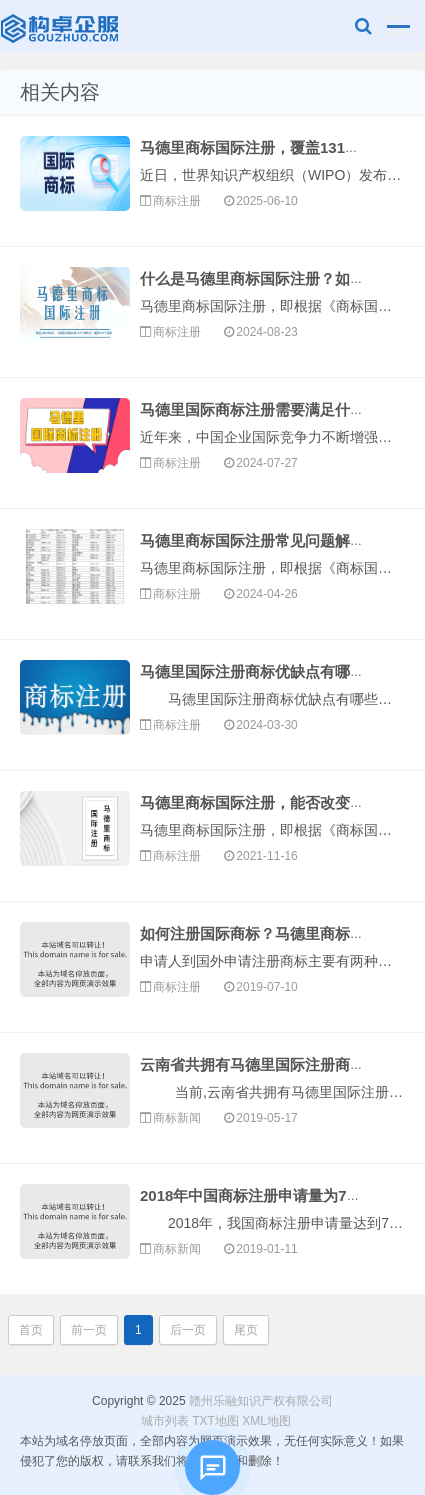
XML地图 (266, 1421)
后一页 (188, 1330)
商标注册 (177, 201)
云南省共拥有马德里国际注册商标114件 (272, 1064)
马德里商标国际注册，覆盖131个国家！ (272, 147)
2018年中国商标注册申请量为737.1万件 (273, 1195)
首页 (31, 1330)
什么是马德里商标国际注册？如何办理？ (275, 278)
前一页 (89, 1330)
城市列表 (165, 1421)
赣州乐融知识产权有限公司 (61, 31)
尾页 (246, 1330)
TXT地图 (215, 1421)
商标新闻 (177, 1118)
